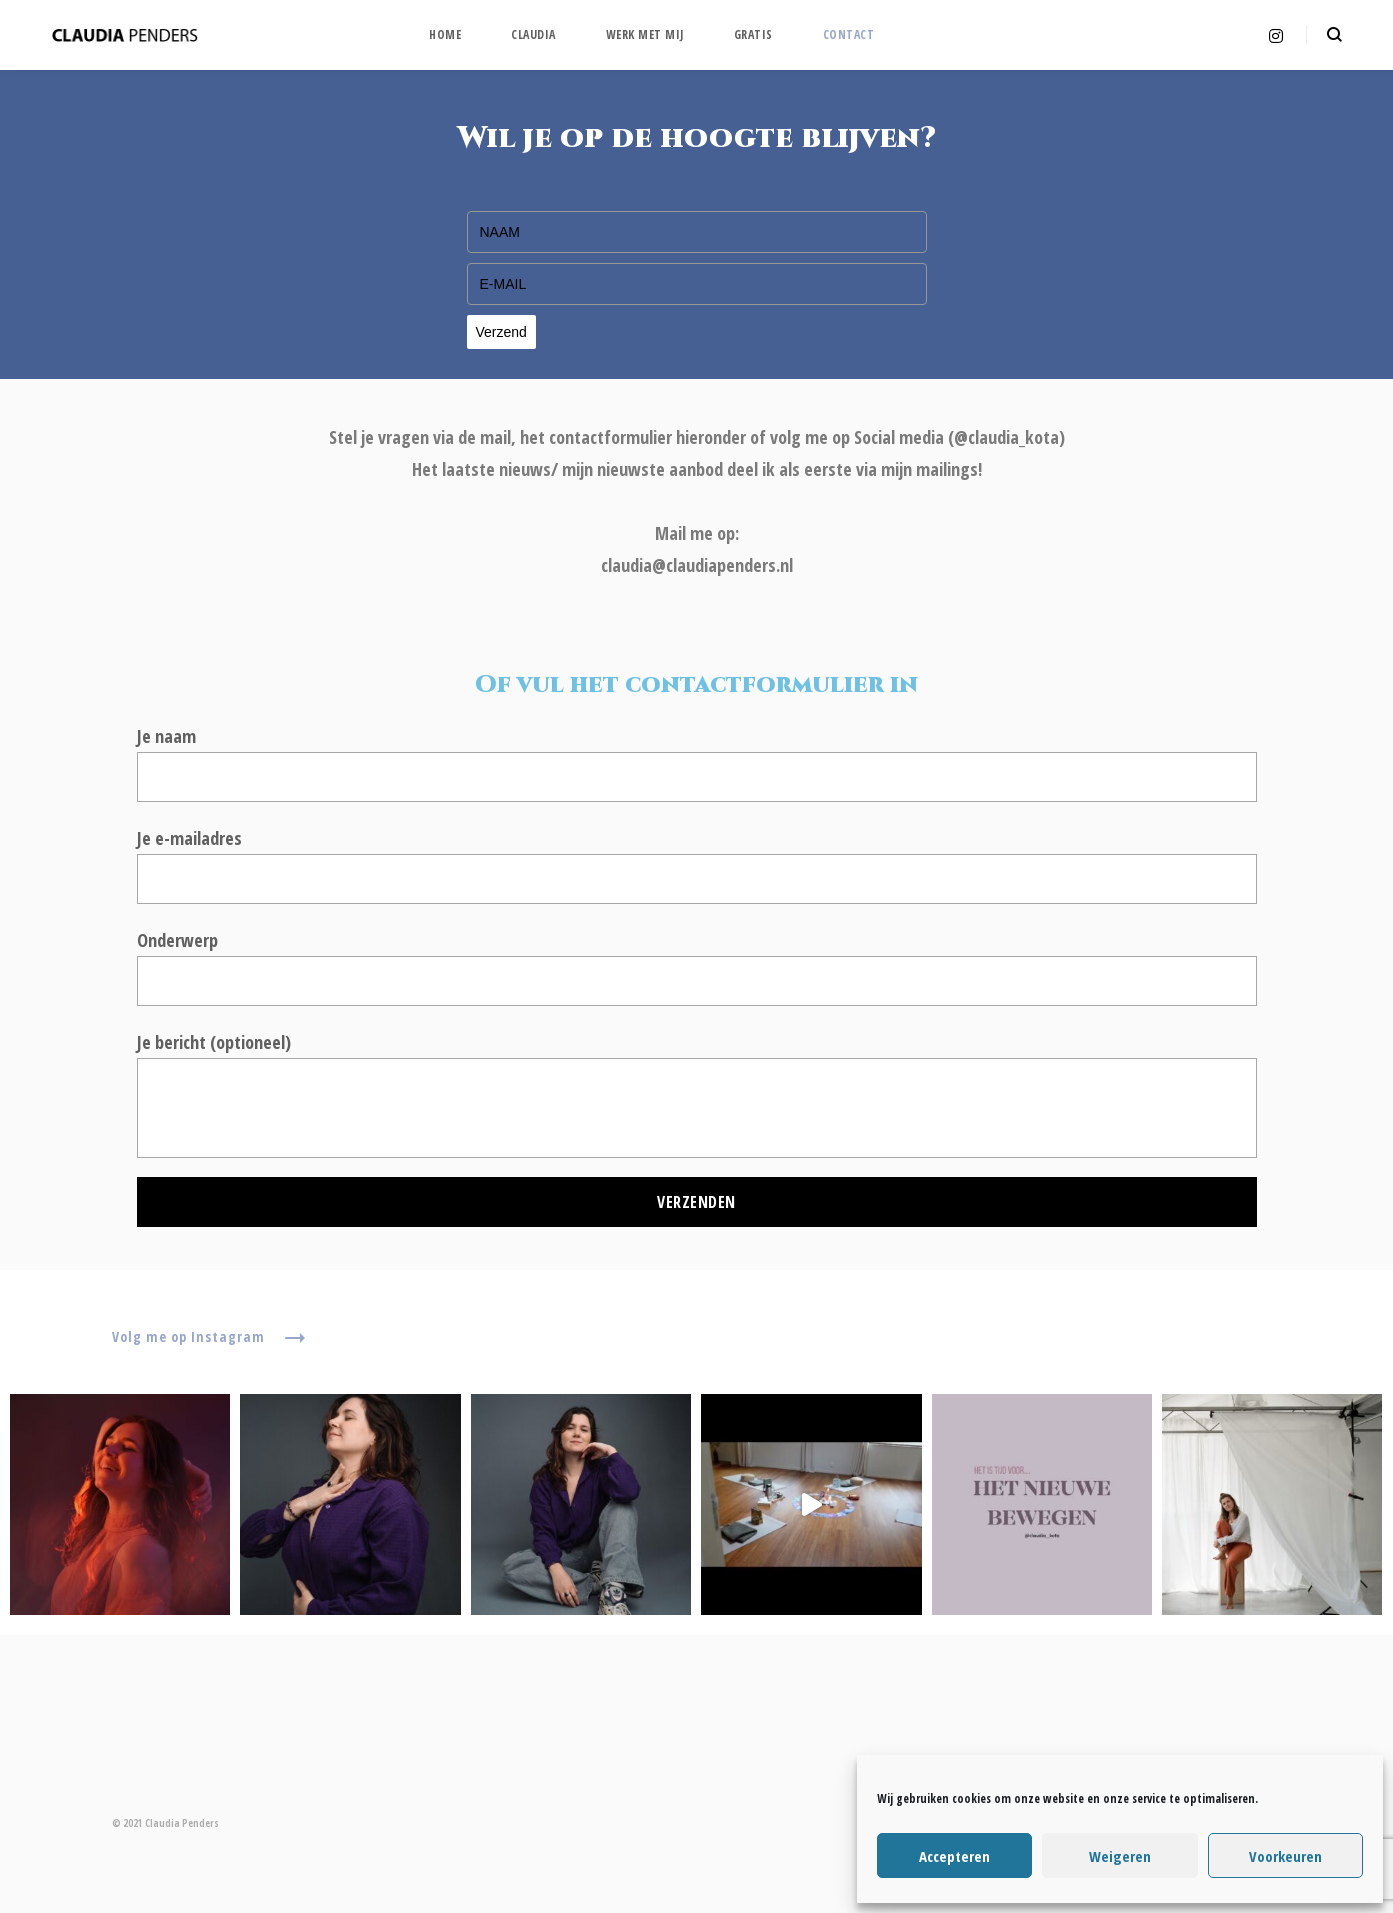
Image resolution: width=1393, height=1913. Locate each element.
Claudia (533, 34)
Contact (849, 34)
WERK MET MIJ (645, 34)
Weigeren (1120, 1856)
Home (445, 34)
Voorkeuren (1285, 1856)
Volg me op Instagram (209, 1338)
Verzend (501, 332)
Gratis (753, 34)
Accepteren (954, 1856)
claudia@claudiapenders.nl (697, 565)
